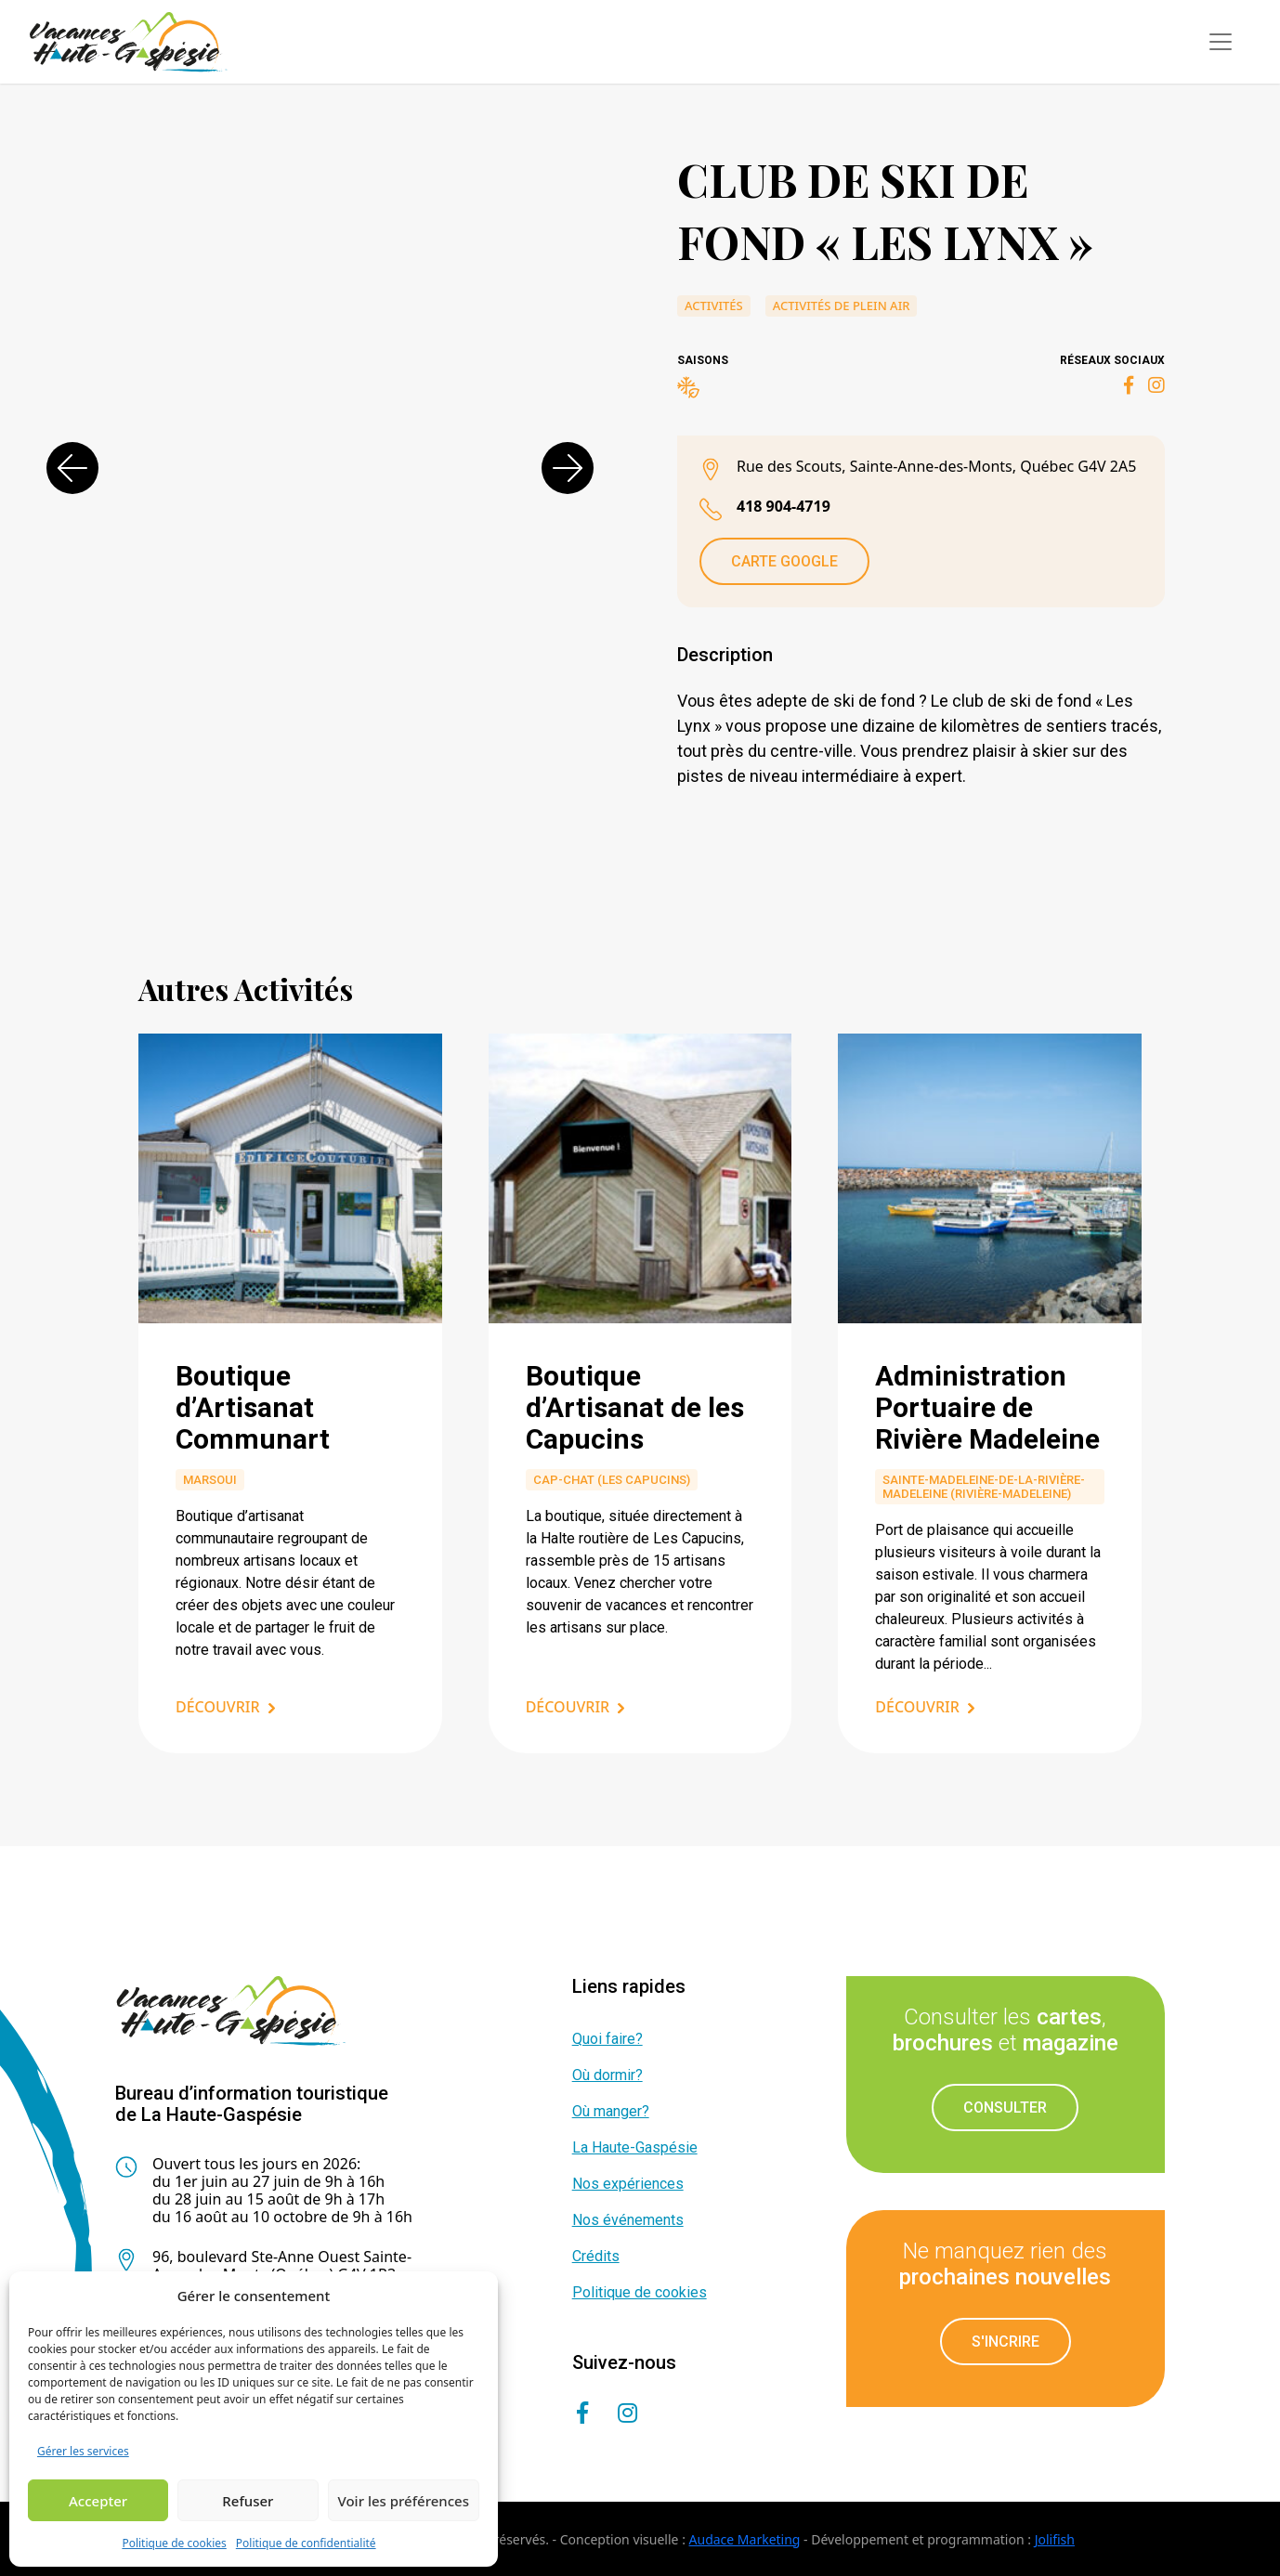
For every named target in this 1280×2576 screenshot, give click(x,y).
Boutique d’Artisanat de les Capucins (635, 1407)
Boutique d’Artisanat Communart (253, 1407)
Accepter (98, 2500)
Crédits (596, 2256)
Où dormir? (607, 2075)
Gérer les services (83, 2451)
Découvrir (218, 1707)
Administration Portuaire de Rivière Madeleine (987, 1407)
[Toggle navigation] (1220, 41)
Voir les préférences (403, 2500)
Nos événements (628, 2220)
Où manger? (610, 2111)
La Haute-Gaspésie (635, 2147)
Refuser (247, 2500)
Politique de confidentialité (306, 2543)
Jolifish (1055, 2539)
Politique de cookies (174, 2543)
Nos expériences (628, 2183)
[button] (72, 468)
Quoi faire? (607, 2039)
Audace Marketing (745, 2539)
